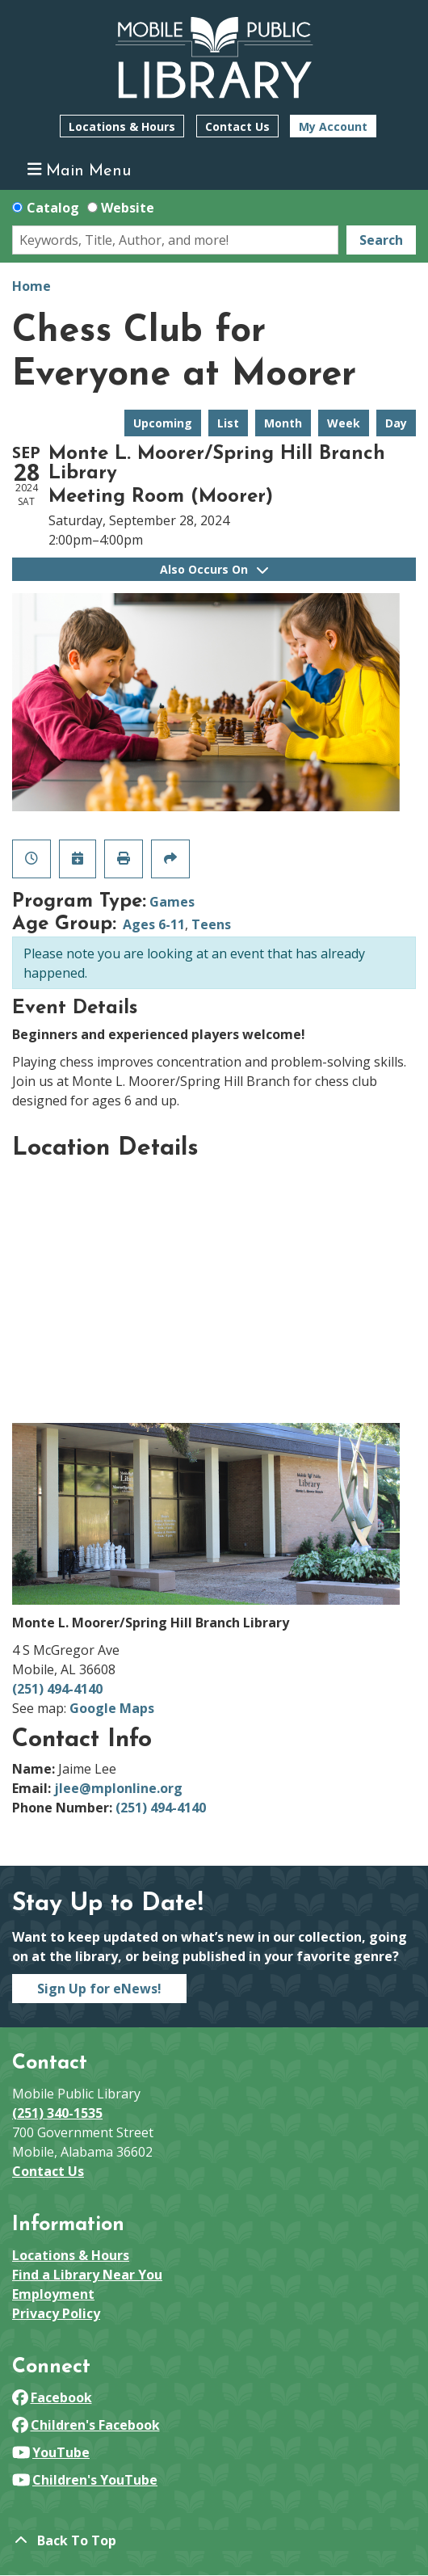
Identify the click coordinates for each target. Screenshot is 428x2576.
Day (396, 423)
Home (31, 286)
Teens (211, 924)
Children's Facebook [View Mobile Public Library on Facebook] (86, 2425)
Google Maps (111, 1708)
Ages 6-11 (154, 924)
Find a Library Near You (87, 2274)
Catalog (53, 208)
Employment (53, 2294)
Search (381, 240)
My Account (333, 126)
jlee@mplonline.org (118, 1788)
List (228, 423)
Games (172, 902)
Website (127, 208)
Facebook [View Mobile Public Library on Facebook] (52, 2397)
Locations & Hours (122, 126)
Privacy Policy (56, 2313)
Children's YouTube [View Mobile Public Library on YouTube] (84, 2480)
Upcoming (162, 423)
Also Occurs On (214, 569)
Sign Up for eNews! (99, 1988)
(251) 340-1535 (57, 2113)
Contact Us (237, 126)
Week (343, 423)
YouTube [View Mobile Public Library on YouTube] (51, 2452)
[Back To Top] (214, 2540)
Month (283, 423)
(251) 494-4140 (57, 1689)
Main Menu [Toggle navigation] (79, 170)
